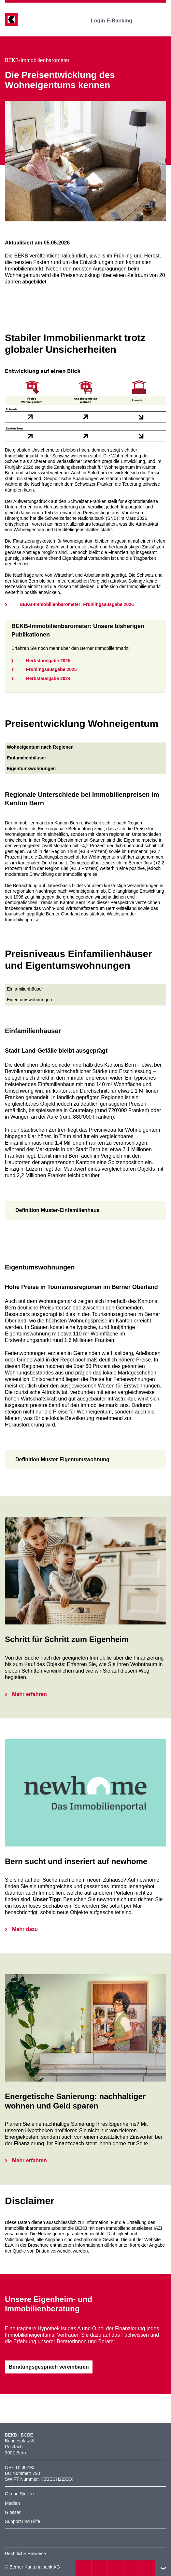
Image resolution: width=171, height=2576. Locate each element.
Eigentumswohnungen (29, 999)
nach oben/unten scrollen (163, 2568)
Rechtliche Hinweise (25, 2553)
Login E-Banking (116, 20)
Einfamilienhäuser (25, 989)
